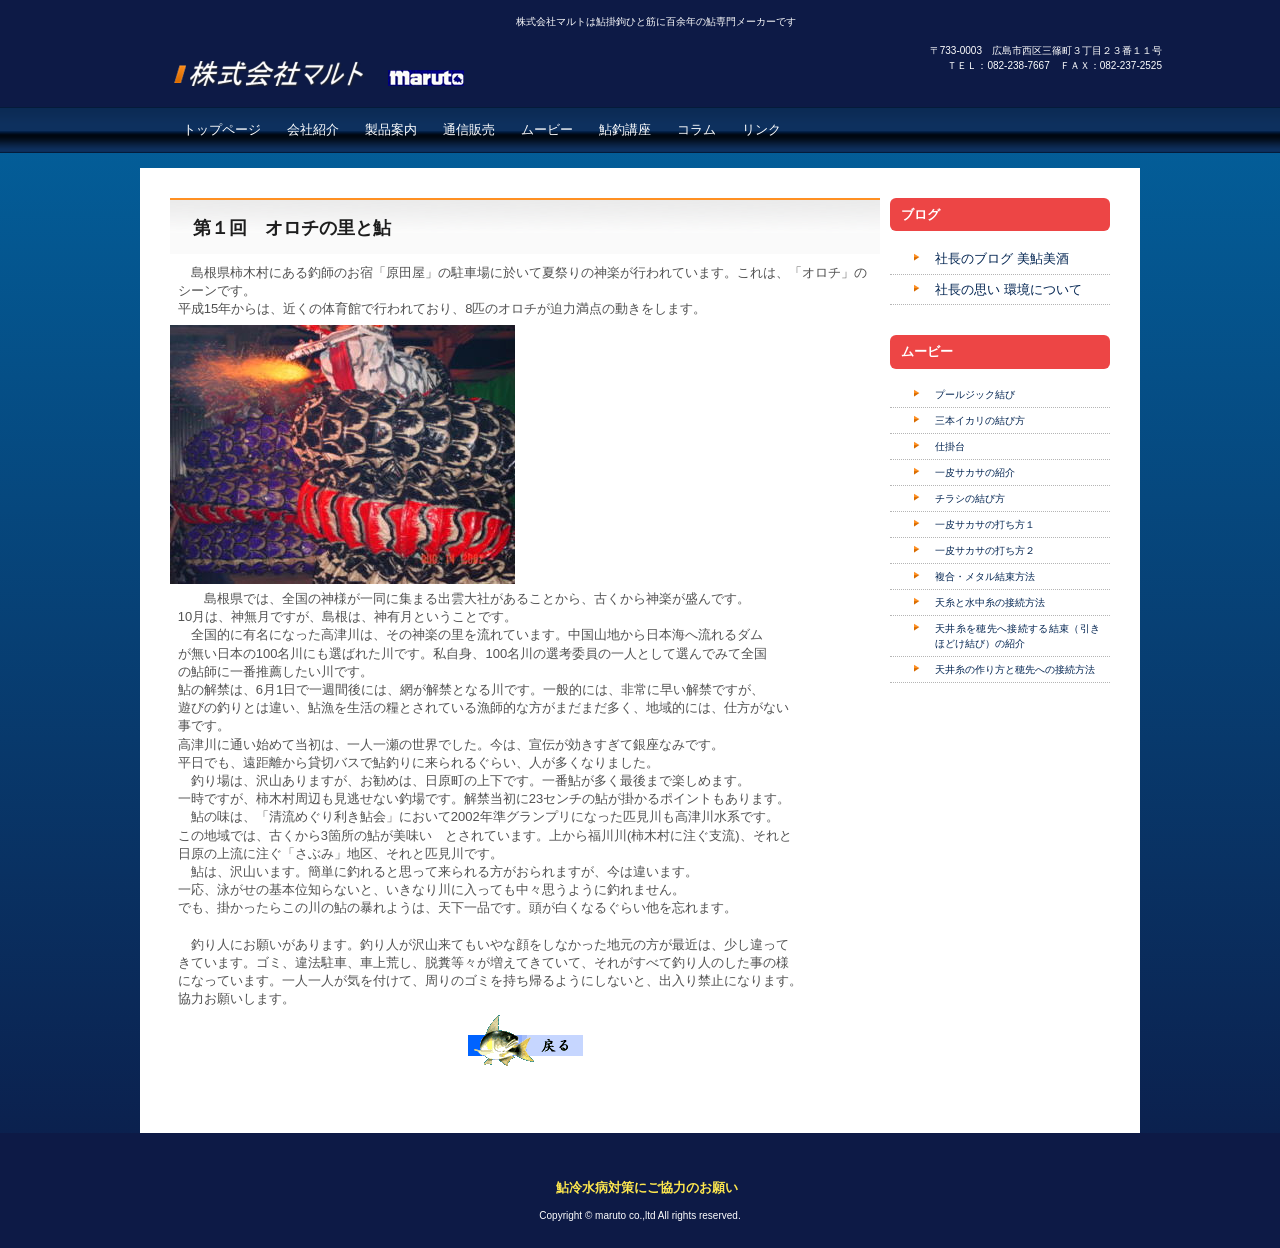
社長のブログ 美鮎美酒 (1002, 258)
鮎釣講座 (625, 129)
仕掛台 (950, 446)
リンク (761, 129)
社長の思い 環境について (1008, 289)
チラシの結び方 (970, 498)
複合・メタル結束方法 (985, 576)
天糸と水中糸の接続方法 (990, 602)
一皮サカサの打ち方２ (985, 550)
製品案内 (391, 129)
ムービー (547, 129)
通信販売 (469, 129)
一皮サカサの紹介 (975, 472)
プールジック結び (975, 394)
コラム (696, 129)
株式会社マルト (341, 63)
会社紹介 (313, 129)
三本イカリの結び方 (980, 420)
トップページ (222, 129)
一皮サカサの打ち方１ (985, 524)
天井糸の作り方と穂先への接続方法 (1015, 669)
